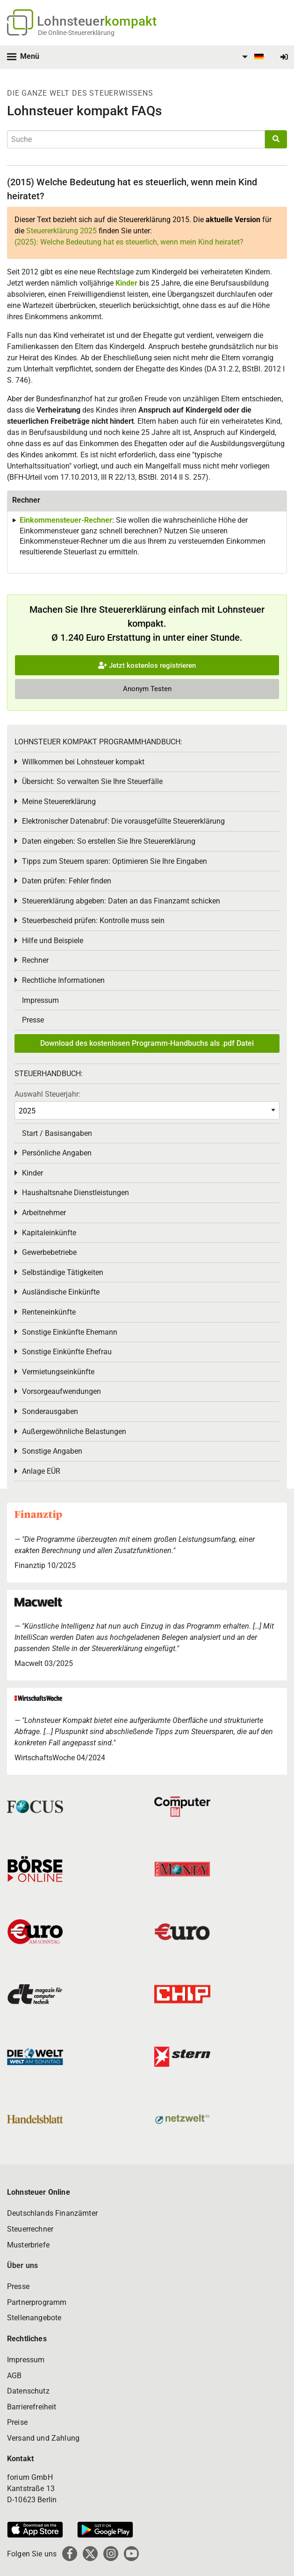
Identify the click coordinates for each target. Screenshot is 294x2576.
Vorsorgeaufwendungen (61, 1391)
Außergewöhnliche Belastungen (74, 1431)
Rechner (35, 960)
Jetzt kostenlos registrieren (147, 665)
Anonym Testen (147, 689)
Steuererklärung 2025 (61, 230)
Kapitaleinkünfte (49, 1232)
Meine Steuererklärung (59, 801)
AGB (14, 2375)
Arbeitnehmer (44, 1212)
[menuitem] (251, 57)
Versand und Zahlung (43, 2438)
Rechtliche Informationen (63, 980)
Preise (17, 2422)
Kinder (126, 283)
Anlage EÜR (41, 1471)
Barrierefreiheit (32, 2406)
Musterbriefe (28, 2244)
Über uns (22, 2265)
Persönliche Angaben (57, 1152)
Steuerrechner (30, 2229)
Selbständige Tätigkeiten (62, 1272)
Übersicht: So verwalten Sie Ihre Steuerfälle (92, 781)
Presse (33, 1019)
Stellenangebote (34, 2317)
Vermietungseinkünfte (58, 1371)
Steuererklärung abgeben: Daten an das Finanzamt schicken (121, 900)
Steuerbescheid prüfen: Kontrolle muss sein (93, 920)
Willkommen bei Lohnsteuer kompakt (83, 761)
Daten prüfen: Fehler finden (66, 880)
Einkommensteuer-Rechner (66, 520)
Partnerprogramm (36, 2302)
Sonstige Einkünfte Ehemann (69, 1332)
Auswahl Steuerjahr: (47, 1094)
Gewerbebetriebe (49, 1252)
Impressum (40, 1000)
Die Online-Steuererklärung (76, 32)
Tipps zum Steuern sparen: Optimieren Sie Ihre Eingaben (114, 861)
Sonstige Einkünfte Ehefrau (67, 1351)
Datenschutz (28, 2391)
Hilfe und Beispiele (52, 940)
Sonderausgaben (50, 1411)
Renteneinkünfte (49, 1312)
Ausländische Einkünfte (61, 1292)
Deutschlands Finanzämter (52, 2213)
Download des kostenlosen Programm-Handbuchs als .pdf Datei (147, 1043)
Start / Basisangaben (57, 1133)
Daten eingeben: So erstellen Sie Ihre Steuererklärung (108, 841)
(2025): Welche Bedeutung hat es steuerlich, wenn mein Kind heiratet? (129, 242)
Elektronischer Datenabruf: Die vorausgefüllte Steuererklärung (123, 821)
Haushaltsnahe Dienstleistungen (75, 1192)
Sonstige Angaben (52, 1451)
